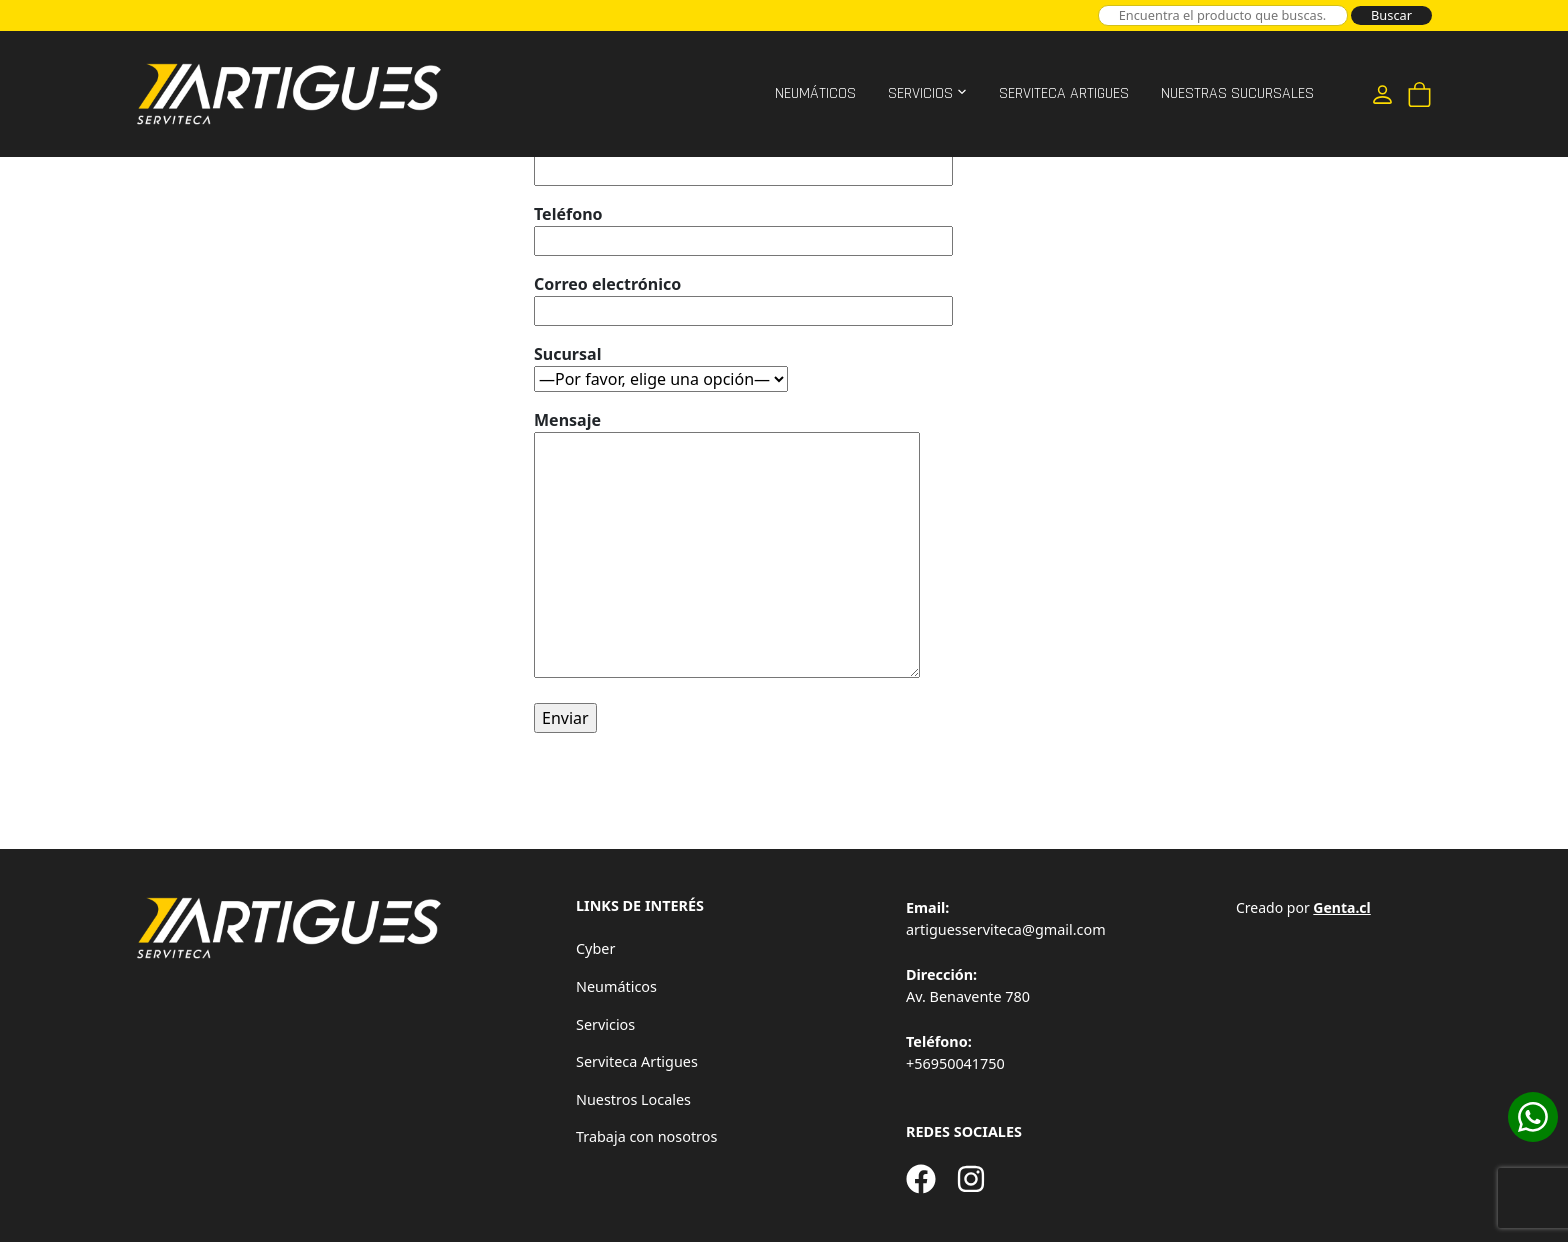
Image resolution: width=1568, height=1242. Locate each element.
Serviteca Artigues (1064, 93)
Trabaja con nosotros (646, 1136)
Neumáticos (815, 93)
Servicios (605, 1024)
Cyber (595, 948)
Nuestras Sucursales (1237, 93)
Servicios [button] (920, 93)
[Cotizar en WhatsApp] (1533, 1117)
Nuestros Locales (633, 1099)
